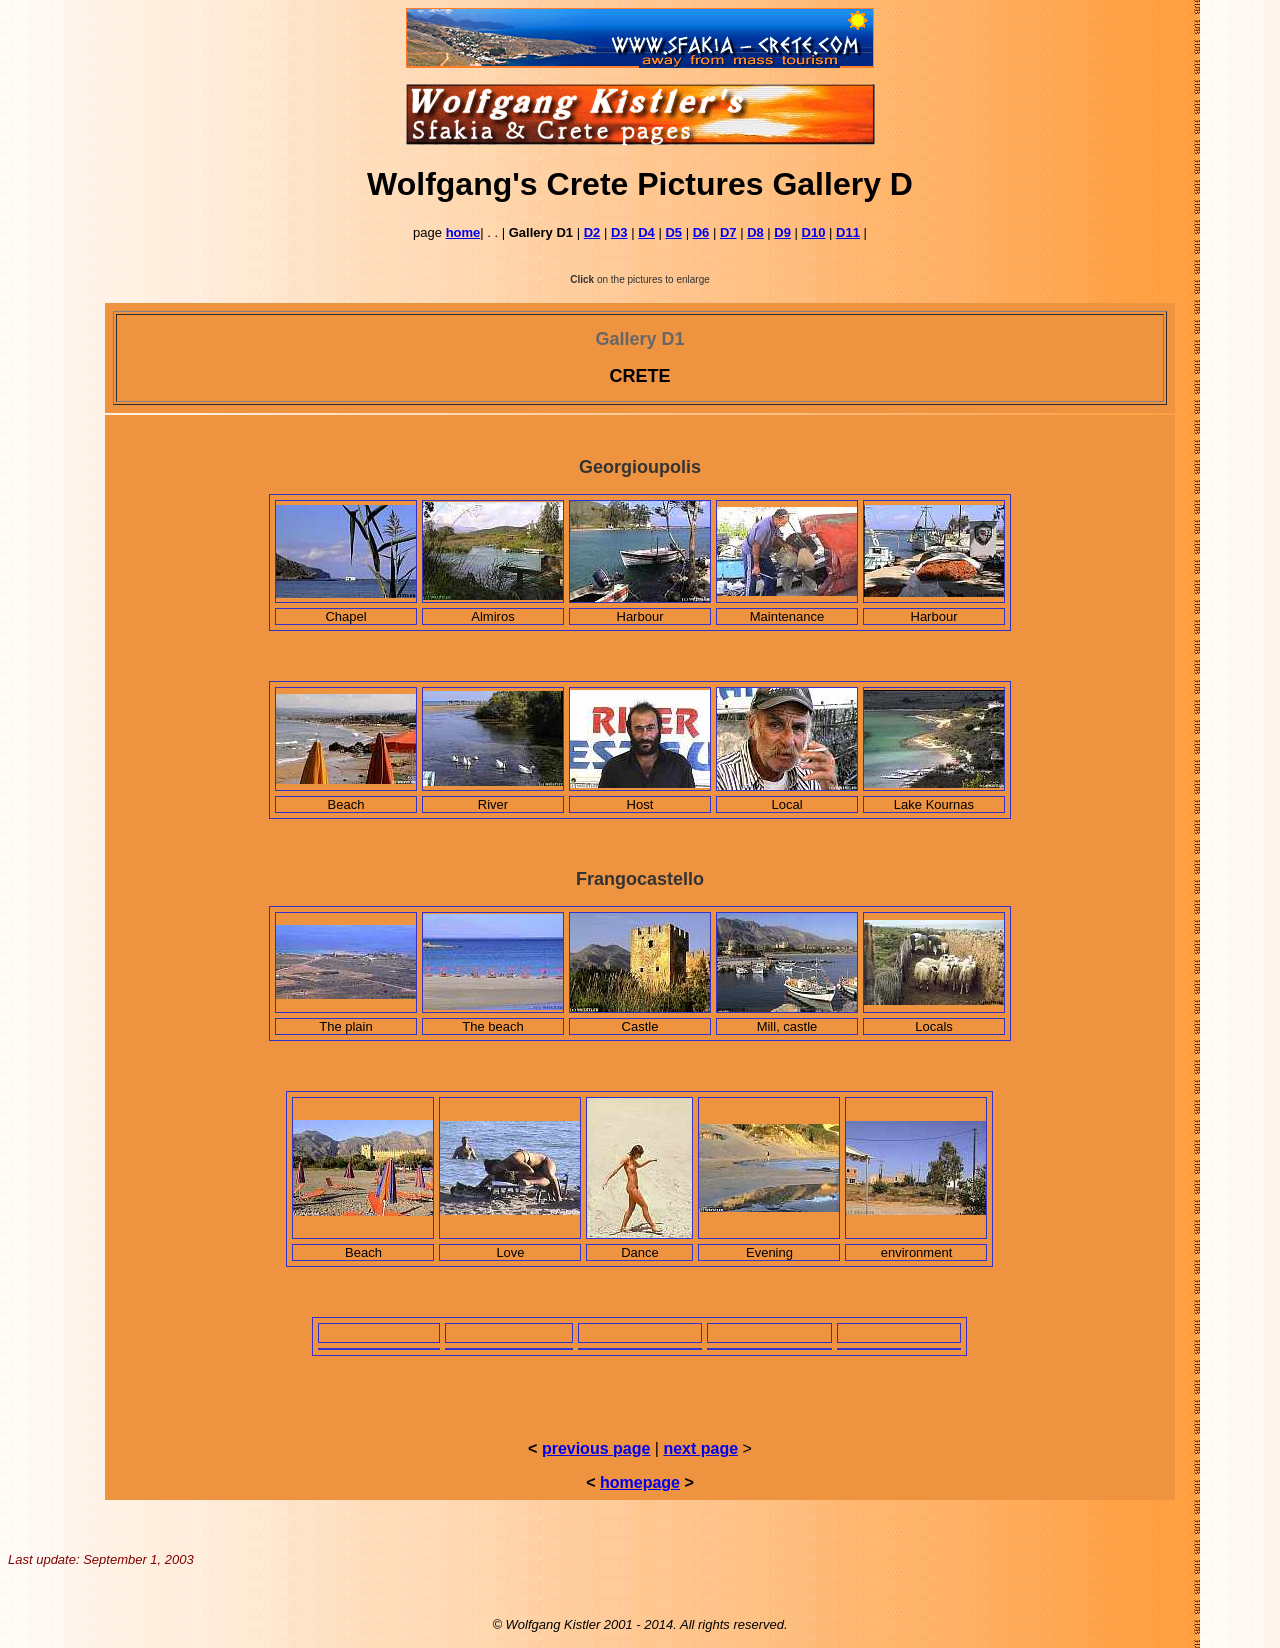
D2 (592, 232)
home (463, 232)
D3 (619, 232)
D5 (673, 232)
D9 (782, 232)
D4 (646, 232)
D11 (848, 232)
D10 (814, 232)
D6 (701, 232)
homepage (640, 1482)
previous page (596, 1448)
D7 (728, 232)
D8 (755, 232)
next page (700, 1448)
